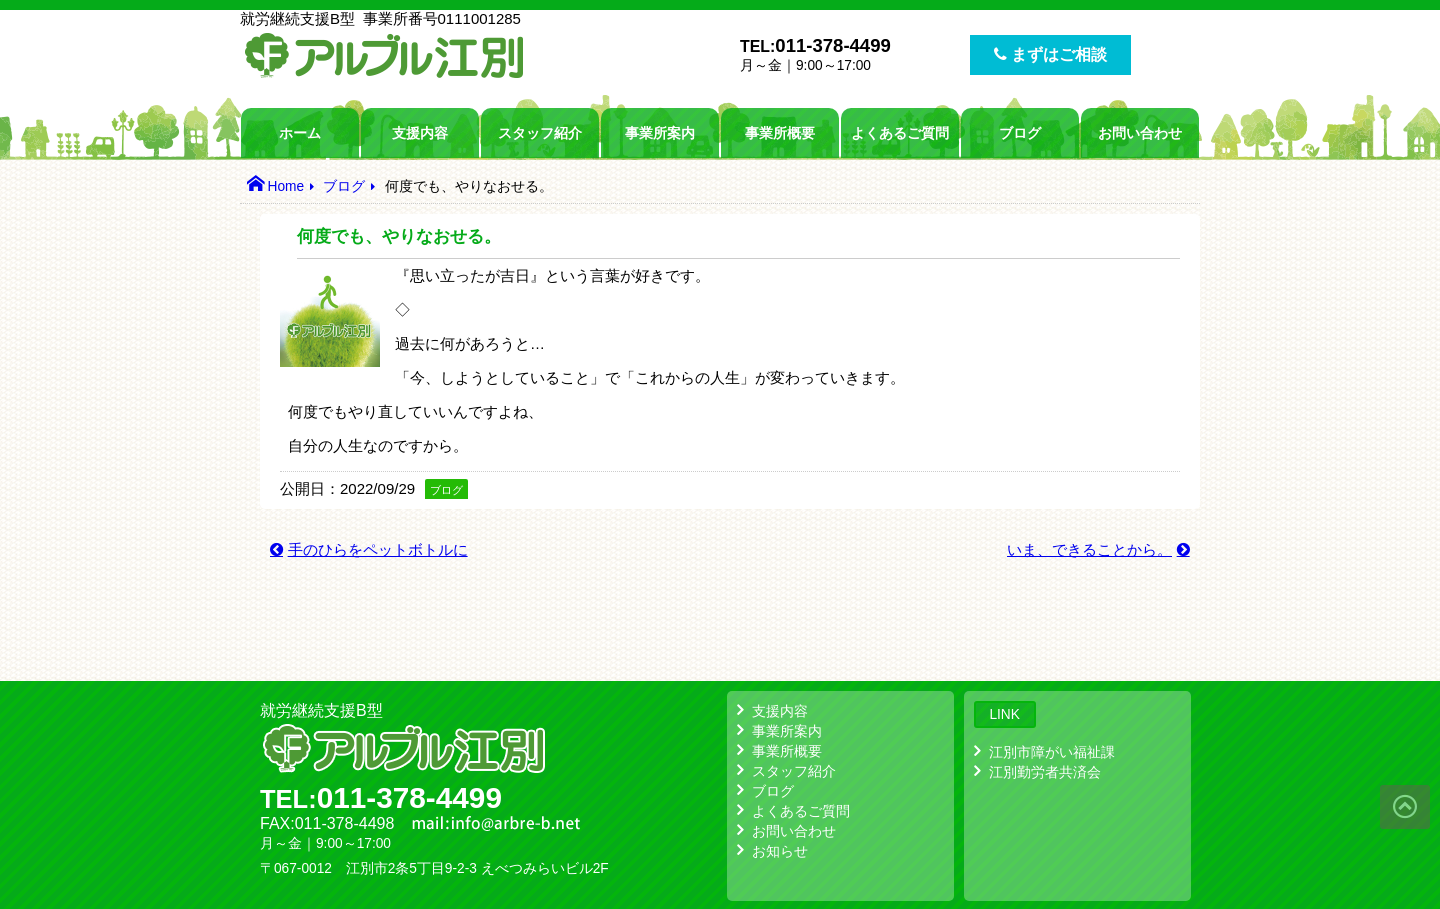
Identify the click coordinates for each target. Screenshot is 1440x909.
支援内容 (420, 133)
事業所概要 (780, 133)
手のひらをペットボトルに (378, 549)
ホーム (300, 133)
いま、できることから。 (1089, 549)
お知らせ (780, 851)
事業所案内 (660, 133)
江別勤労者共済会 (1045, 772)
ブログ (1020, 133)
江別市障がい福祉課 (1052, 752)
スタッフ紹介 (540, 133)
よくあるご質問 (900, 133)
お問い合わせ (1140, 133)
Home (285, 186)
